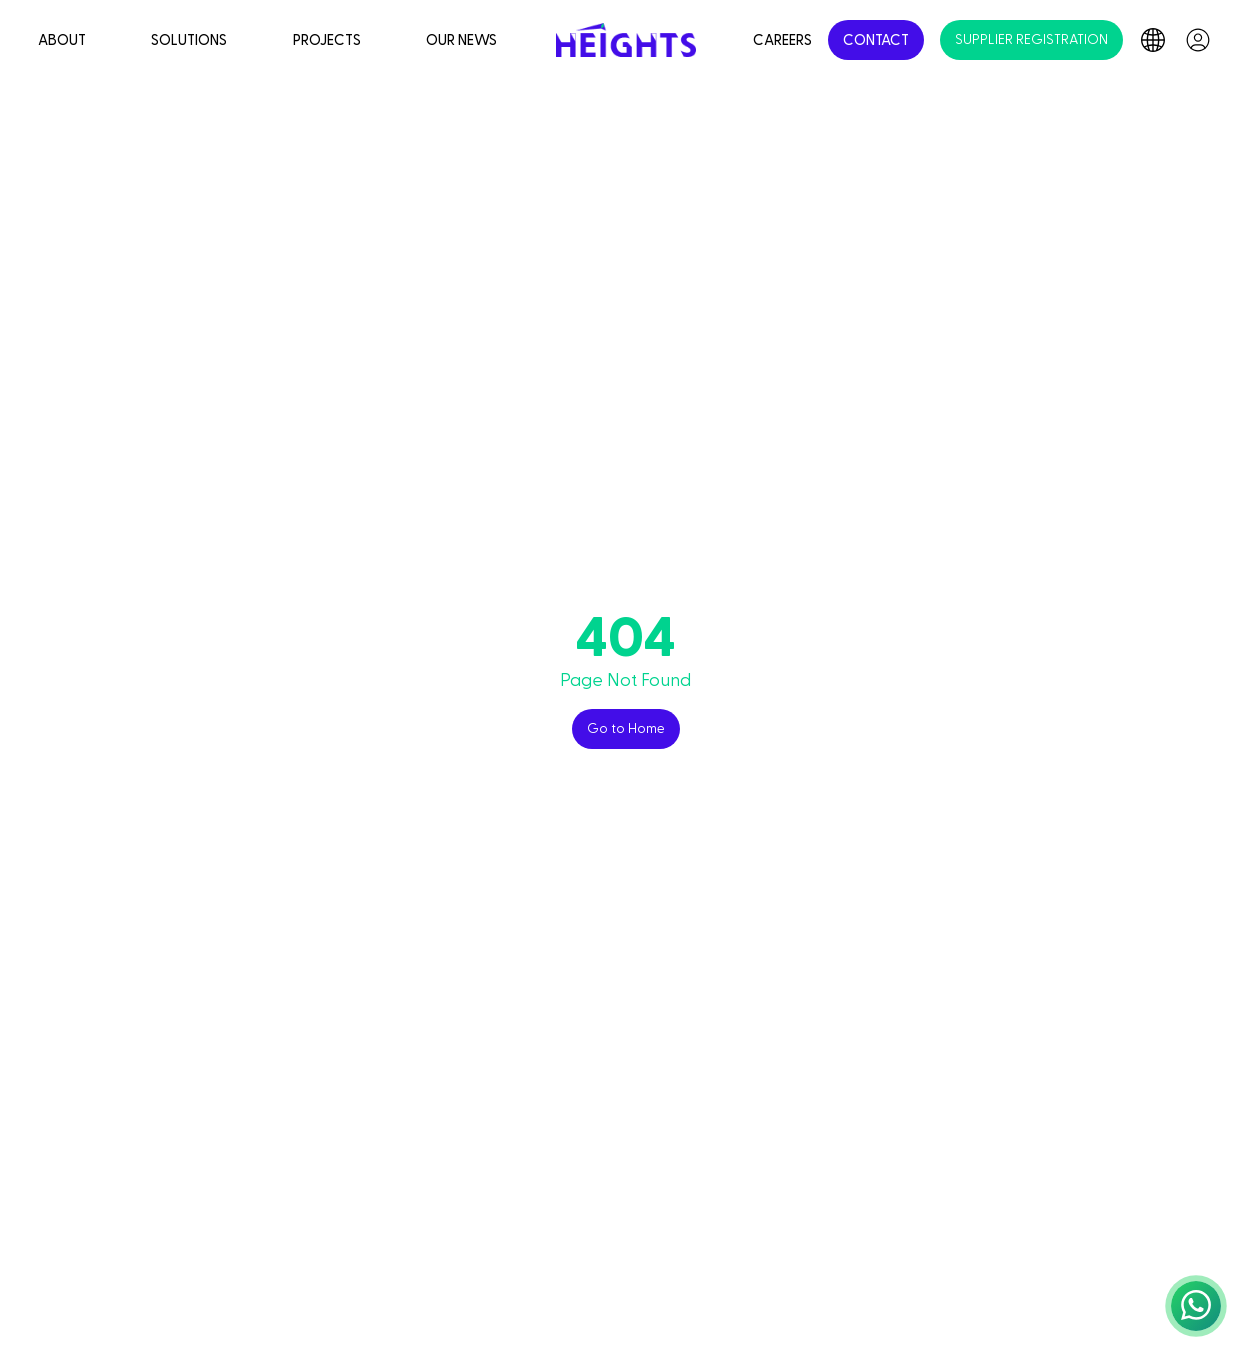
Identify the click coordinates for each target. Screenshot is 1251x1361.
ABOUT (62, 40)
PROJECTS (327, 40)
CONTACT (876, 40)
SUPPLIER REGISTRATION (1031, 40)
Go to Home (626, 729)
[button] (1196, 1306)
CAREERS (782, 40)
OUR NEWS (461, 40)
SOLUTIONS (189, 40)
